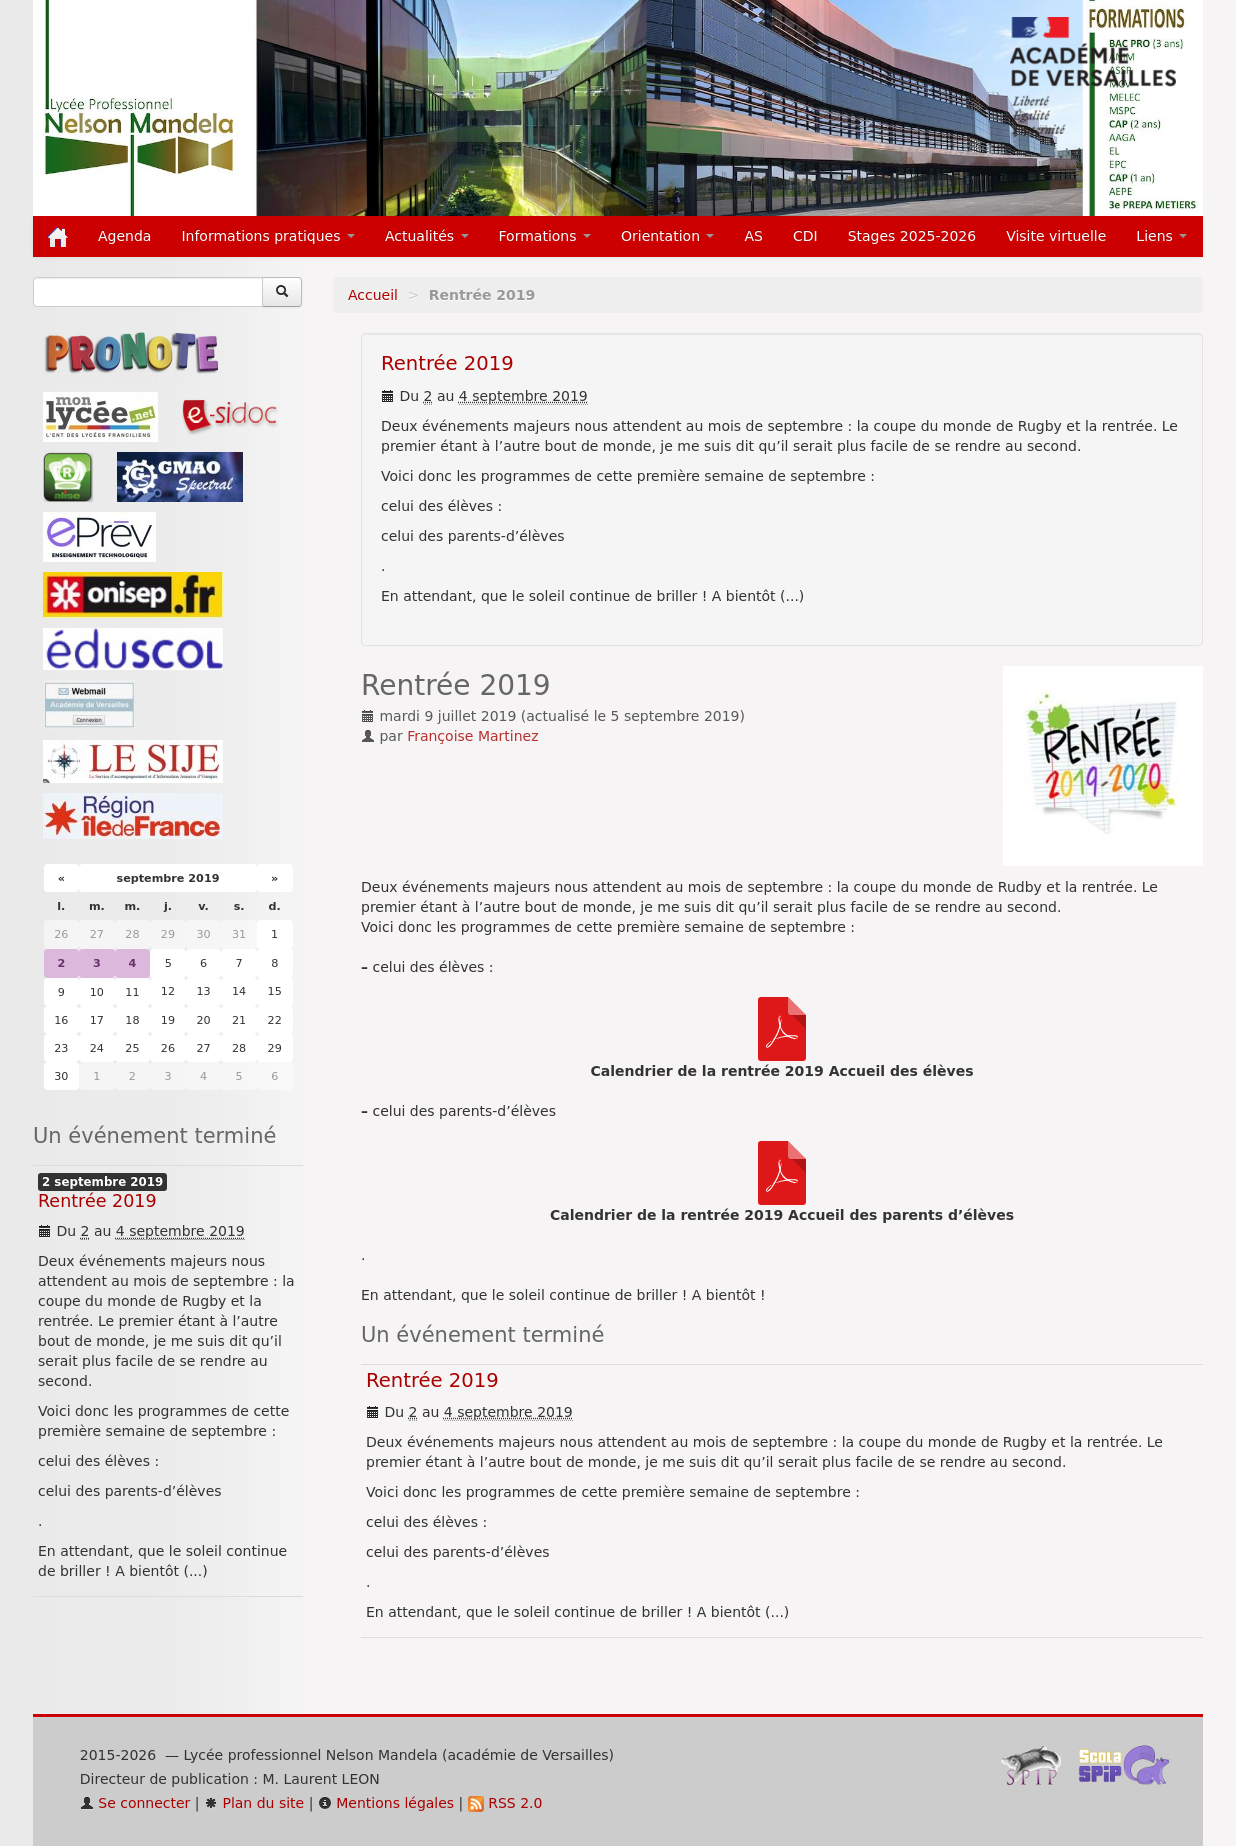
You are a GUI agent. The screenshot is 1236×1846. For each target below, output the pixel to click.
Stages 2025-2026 (912, 236)
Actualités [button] (427, 236)
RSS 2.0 (505, 1803)
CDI (805, 236)
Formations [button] (545, 236)
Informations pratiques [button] (268, 236)
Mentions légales (386, 1803)
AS (753, 236)
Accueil (373, 295)
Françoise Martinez (472, 736)
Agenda (124, 236)
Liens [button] (1161, 236)
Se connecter (135, 1803)
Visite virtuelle (1056, 236)
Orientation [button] (668, 236)
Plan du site (254, 1803)
